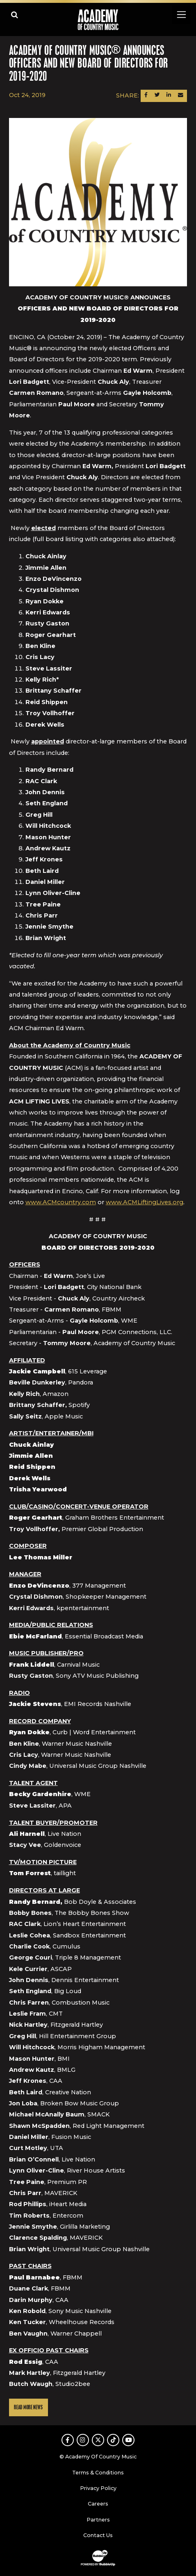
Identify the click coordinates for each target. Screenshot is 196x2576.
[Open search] (14, 14)
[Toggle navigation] (181, 14)
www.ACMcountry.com (60, 1202)
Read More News (28, 2407)
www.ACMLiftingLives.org (144, 1202)
